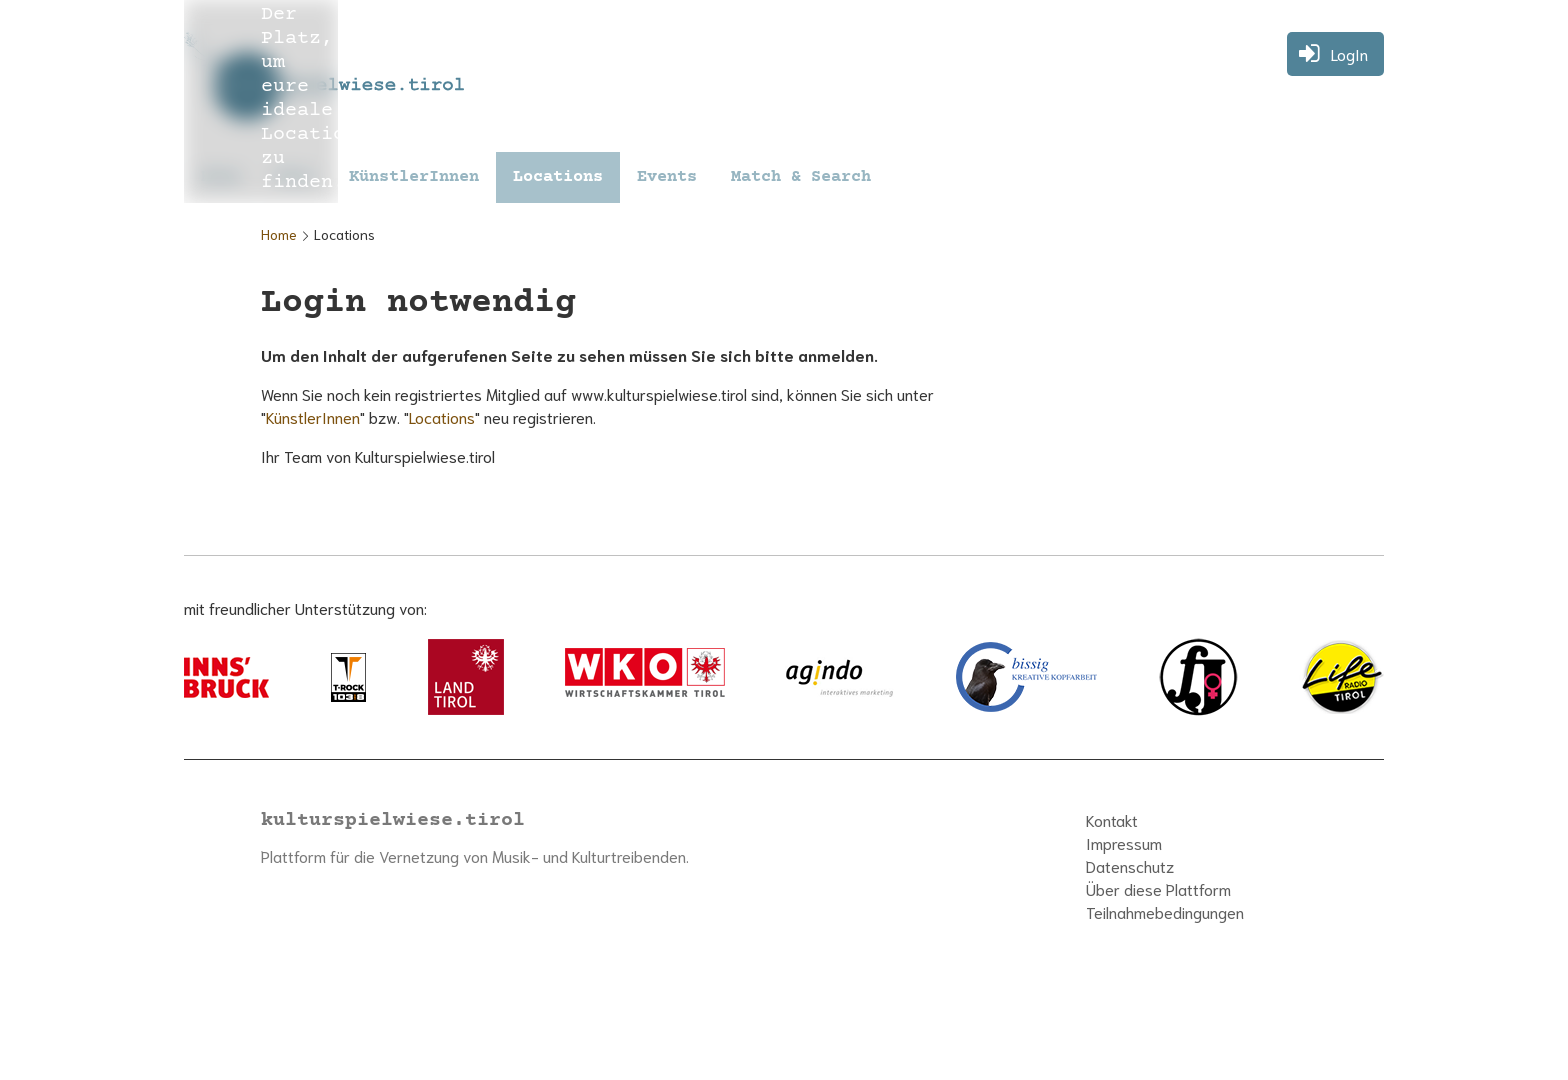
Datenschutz (1130, 865)
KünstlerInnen (414, 177)
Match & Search (801, 177)
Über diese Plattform (1158, 888)
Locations (558, 177)
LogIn (1349, 53)
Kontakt (1112, 819)
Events (667, 177)
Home (279, 234)
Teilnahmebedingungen (1165, 911)
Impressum (1124, 842)
